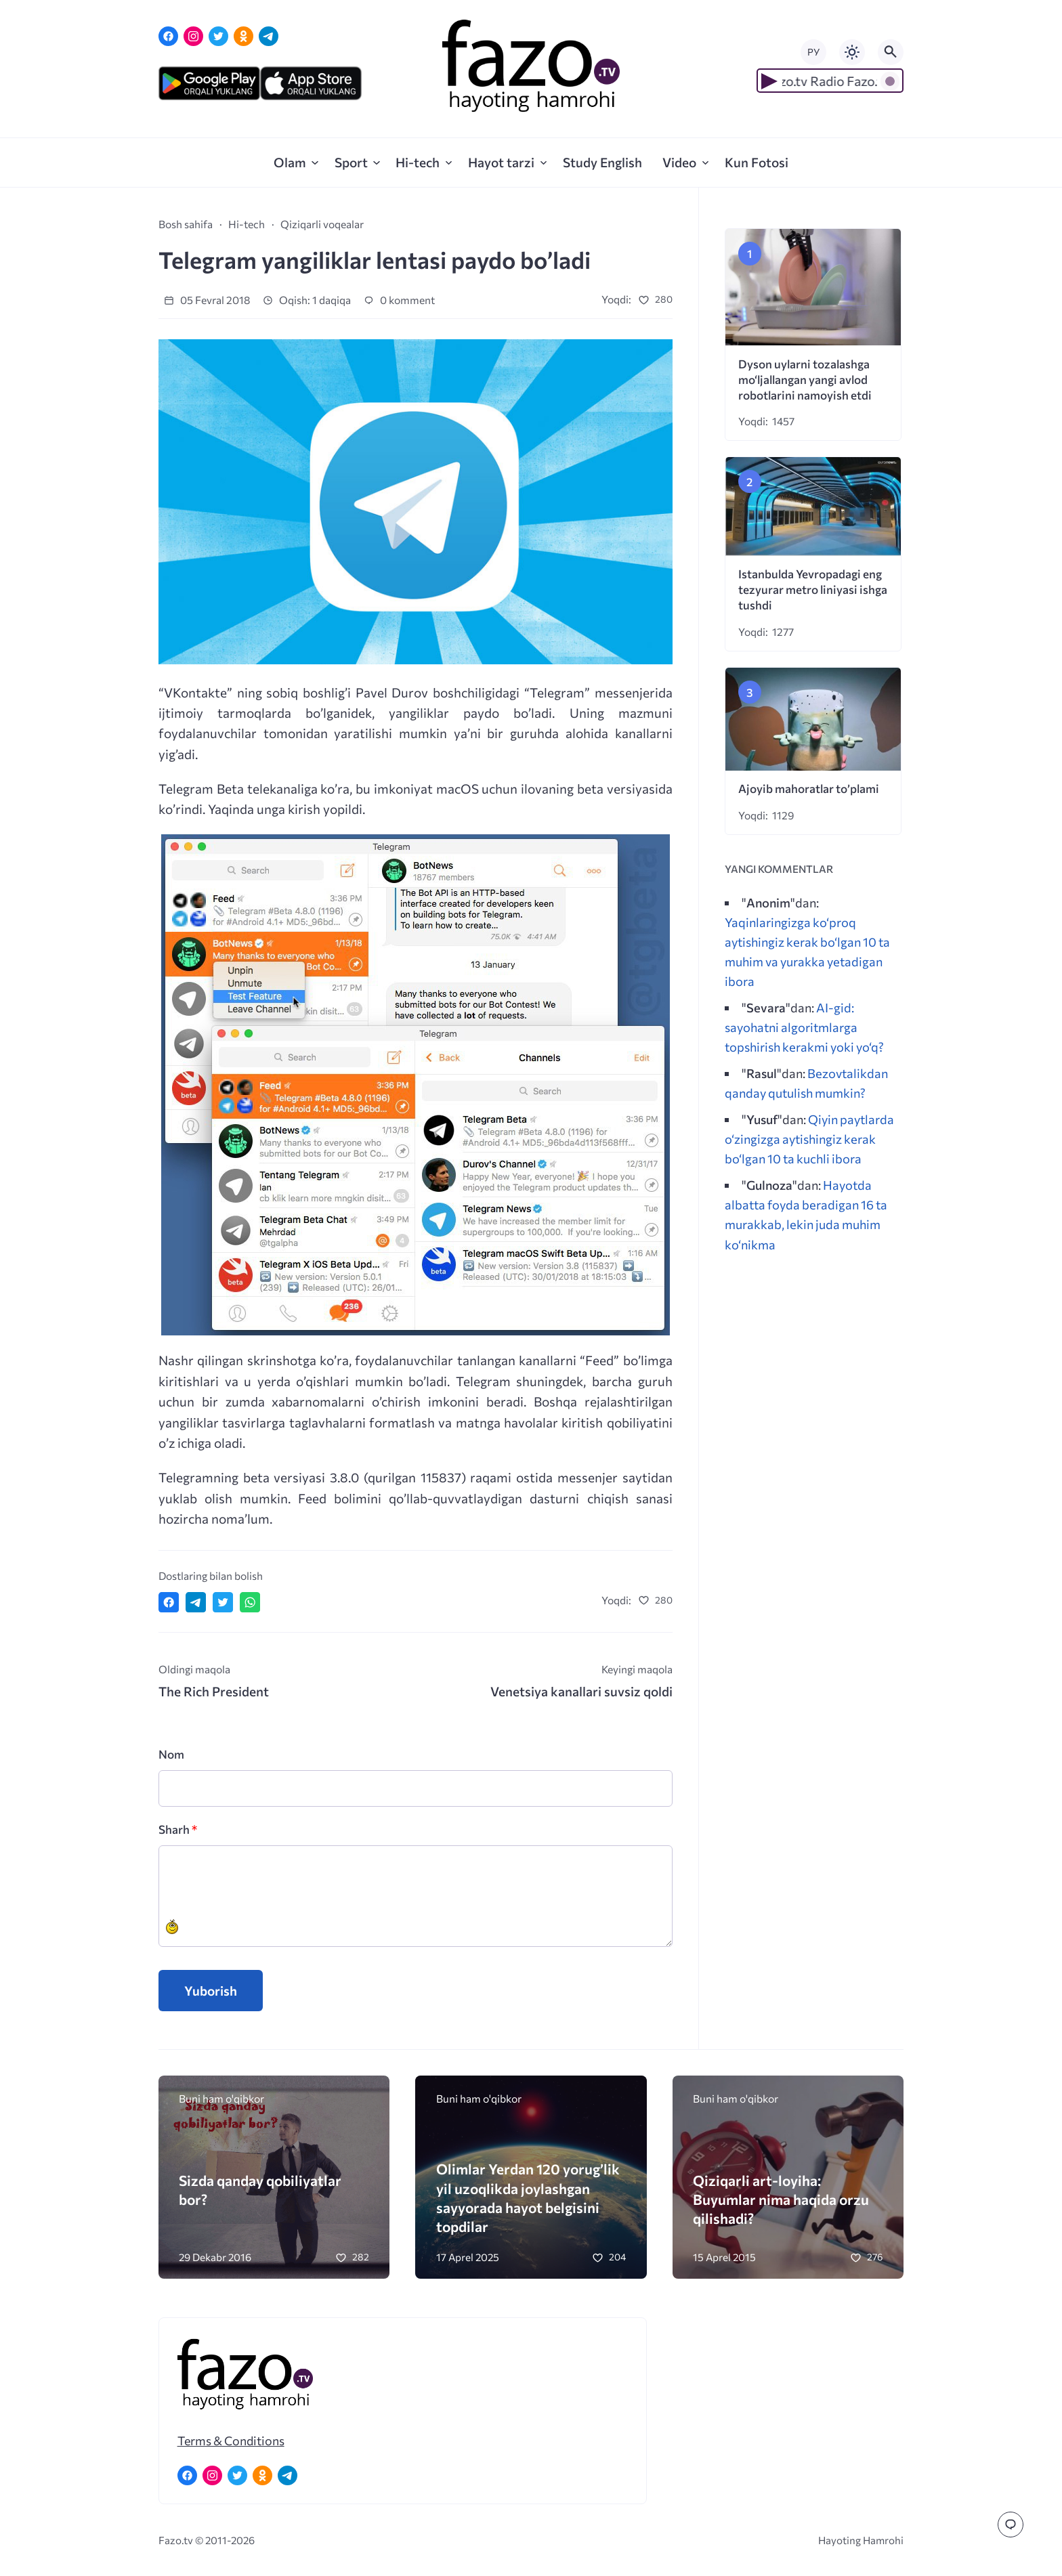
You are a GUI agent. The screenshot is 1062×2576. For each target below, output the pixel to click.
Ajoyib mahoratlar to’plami (808, 788)
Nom (171, 1754)
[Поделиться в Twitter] (223, 1602)
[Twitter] (218, 36)
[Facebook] (168, 36)
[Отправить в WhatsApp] (250, 1602)
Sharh (177, 1829)
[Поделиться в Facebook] (168, 1602)
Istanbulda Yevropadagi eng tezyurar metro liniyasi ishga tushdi (812, 589)
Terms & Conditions (230, 2440)
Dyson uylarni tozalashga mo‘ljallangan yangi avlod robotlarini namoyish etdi (805, 379)
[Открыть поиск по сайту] (891, 52)
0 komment (399, 299)
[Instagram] (193, 36)
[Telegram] (268, 36)
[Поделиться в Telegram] (196, 1602)
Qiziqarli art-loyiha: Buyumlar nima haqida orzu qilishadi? (781, 2199)
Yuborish (210, 1990)
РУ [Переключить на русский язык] (813, 52)
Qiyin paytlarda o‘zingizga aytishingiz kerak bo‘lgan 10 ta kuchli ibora (809, 1138)
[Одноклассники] (243, 36)
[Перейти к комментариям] (1010, 2524)
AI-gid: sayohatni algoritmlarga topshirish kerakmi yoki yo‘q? (804, 1027)
